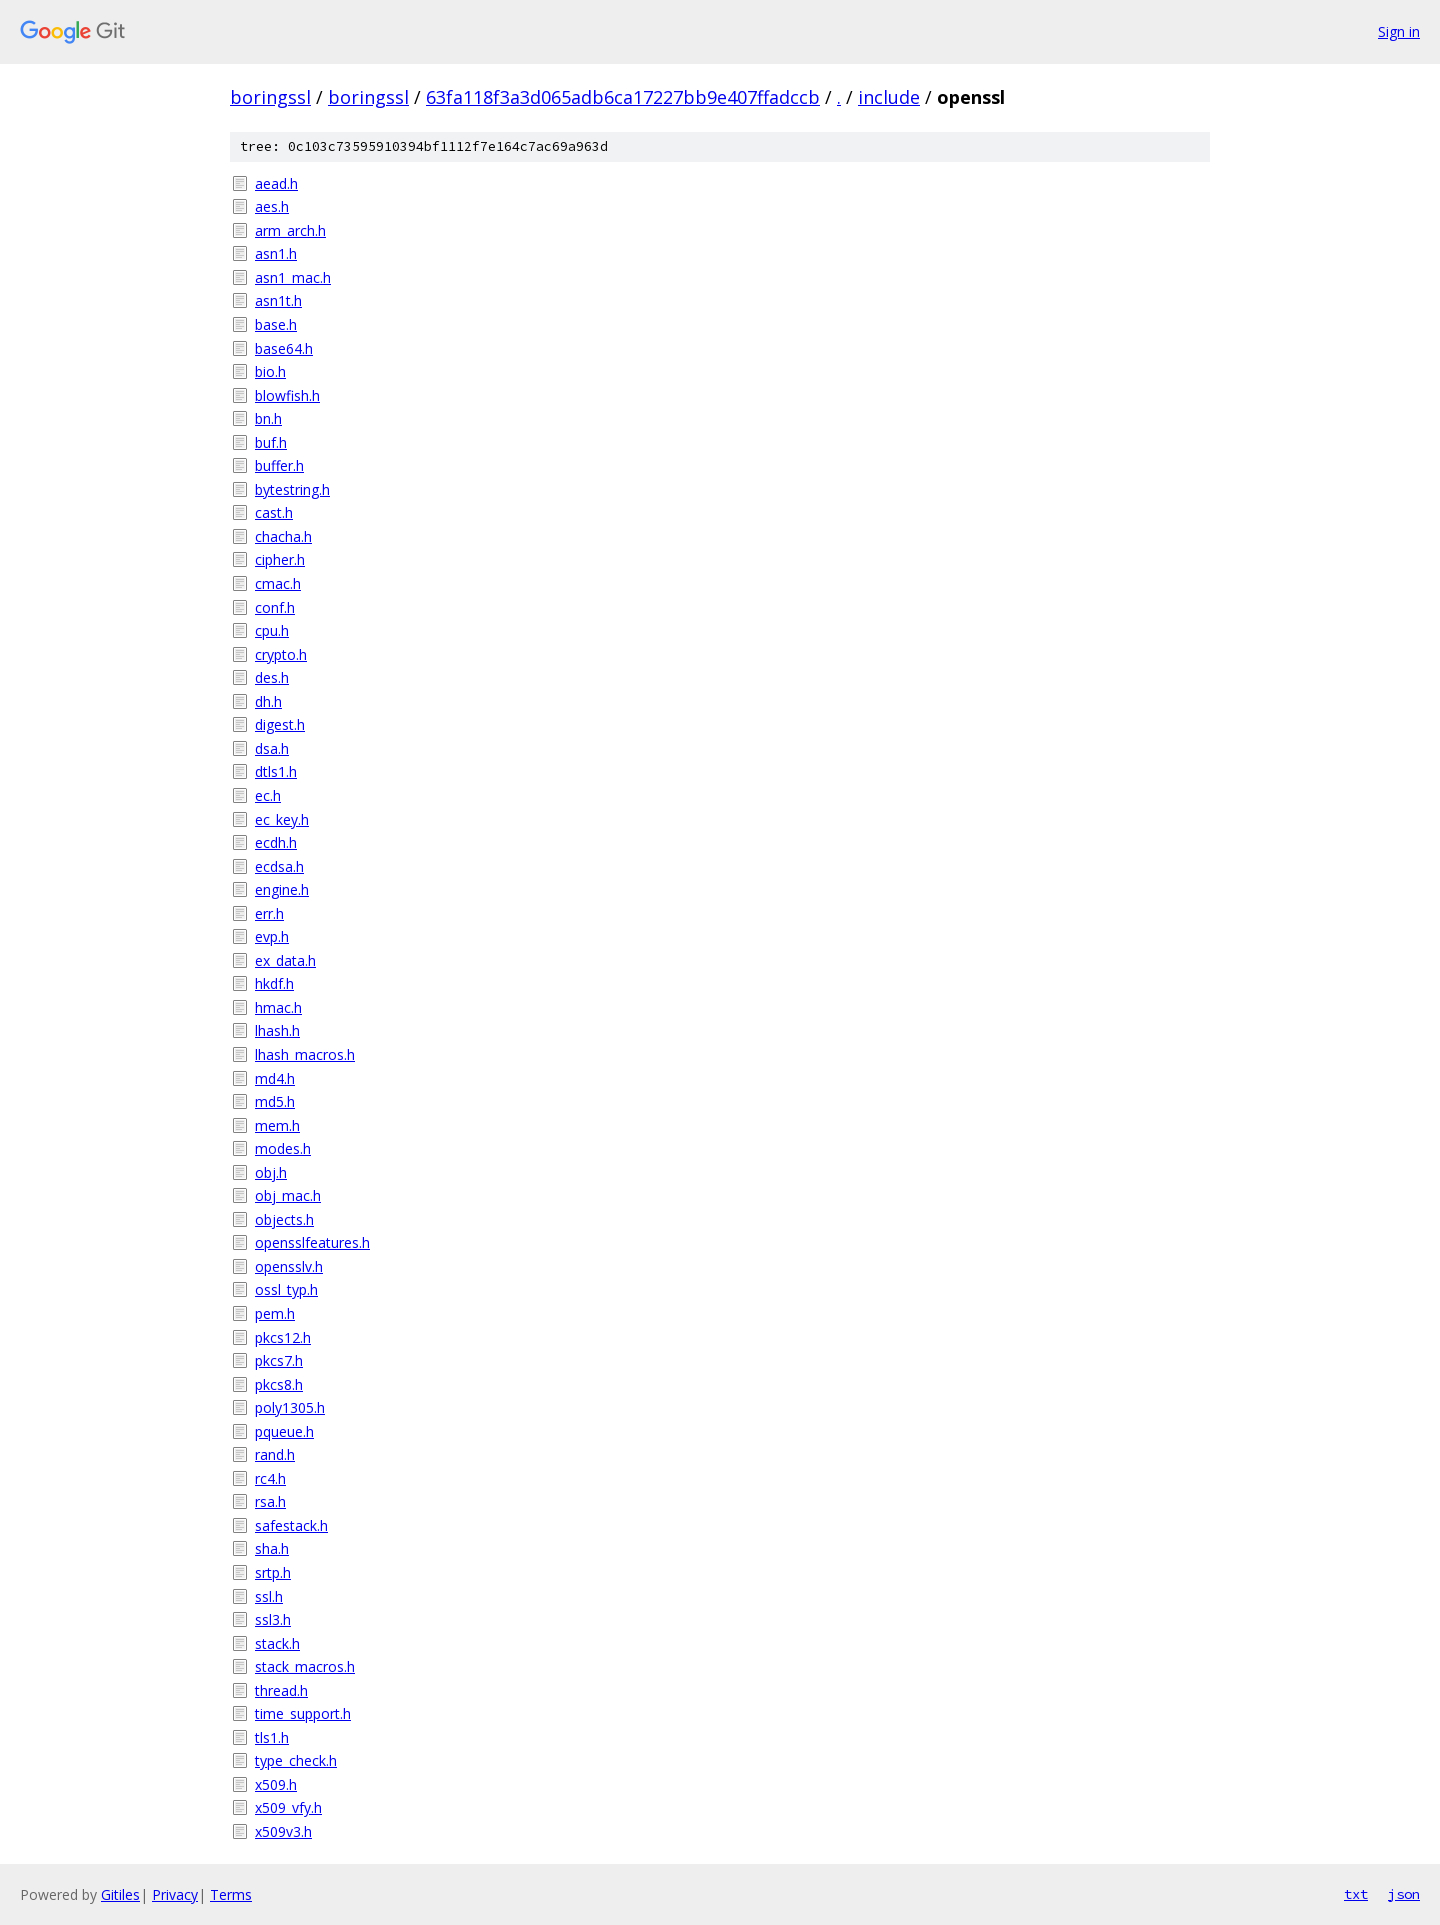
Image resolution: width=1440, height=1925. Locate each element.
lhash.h (277, 1030)
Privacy (175, 1894)
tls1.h (272, 1737)
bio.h (270, 371)
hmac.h (278, 1007)
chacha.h (283, 536)
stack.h (277, 1643)
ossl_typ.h (286, 1289)
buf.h (271, 442)
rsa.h (270, 1501)
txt (1356, 1894)
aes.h (272, 206)
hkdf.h (274, 983)
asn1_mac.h (293, 277)
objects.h (284, 1219)
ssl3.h (273, 1619)
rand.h (275, 1454)
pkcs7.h (279, 1360)
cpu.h (272, 630)
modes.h (283, 1148)
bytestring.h (292, 489)
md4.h (275, 1078)
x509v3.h (283, 1831)
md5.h (275, 1101)
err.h (269, 913)
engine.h (282, 889)
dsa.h (272, 748)
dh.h (268, 701)
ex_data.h (285, 960)
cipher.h (280, 559)
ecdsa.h (279, 866)
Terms (231, 1894)
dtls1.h (276, 771)
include (889, 97)
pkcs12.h (283, 1337)
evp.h (272, 936)
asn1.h (276, 253)
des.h (272, 677)
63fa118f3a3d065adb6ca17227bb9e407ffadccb (623, 97)
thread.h (281, 1690)
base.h (276, 324)
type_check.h (296, 1760)
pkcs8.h (279, 1384)
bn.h (268, 418)
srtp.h (273, 1572)
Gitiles (120, 1894)
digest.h (280, 724)
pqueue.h (284, 1431)
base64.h (284, 348)
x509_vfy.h (288, 1807)
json (1404, 1894)
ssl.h (269, 1596)
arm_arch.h (290, 230)
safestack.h (291, 1525)
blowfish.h (287, 395)
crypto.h (281, 654)
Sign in (1399, 31)
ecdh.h (276, 842)
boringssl (270, 97)
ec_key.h (282, 819)
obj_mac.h (288, 1195)
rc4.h (270, 1478)
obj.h (271, 1172)
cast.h (274, 512)
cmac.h (278, 583)
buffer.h (279, 465)
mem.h (277, 1125)
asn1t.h (278, 300)
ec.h (268, 795)
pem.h (275, 1313)
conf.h (275, 607)
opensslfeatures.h (312, 1242)
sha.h (272, 1548)
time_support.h (303, 1713)
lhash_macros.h (305, 1054)
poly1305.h (290, 1407)
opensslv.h (289, 1266)
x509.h (276, 1784)
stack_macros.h (305, 1666)
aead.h (276, 183)
